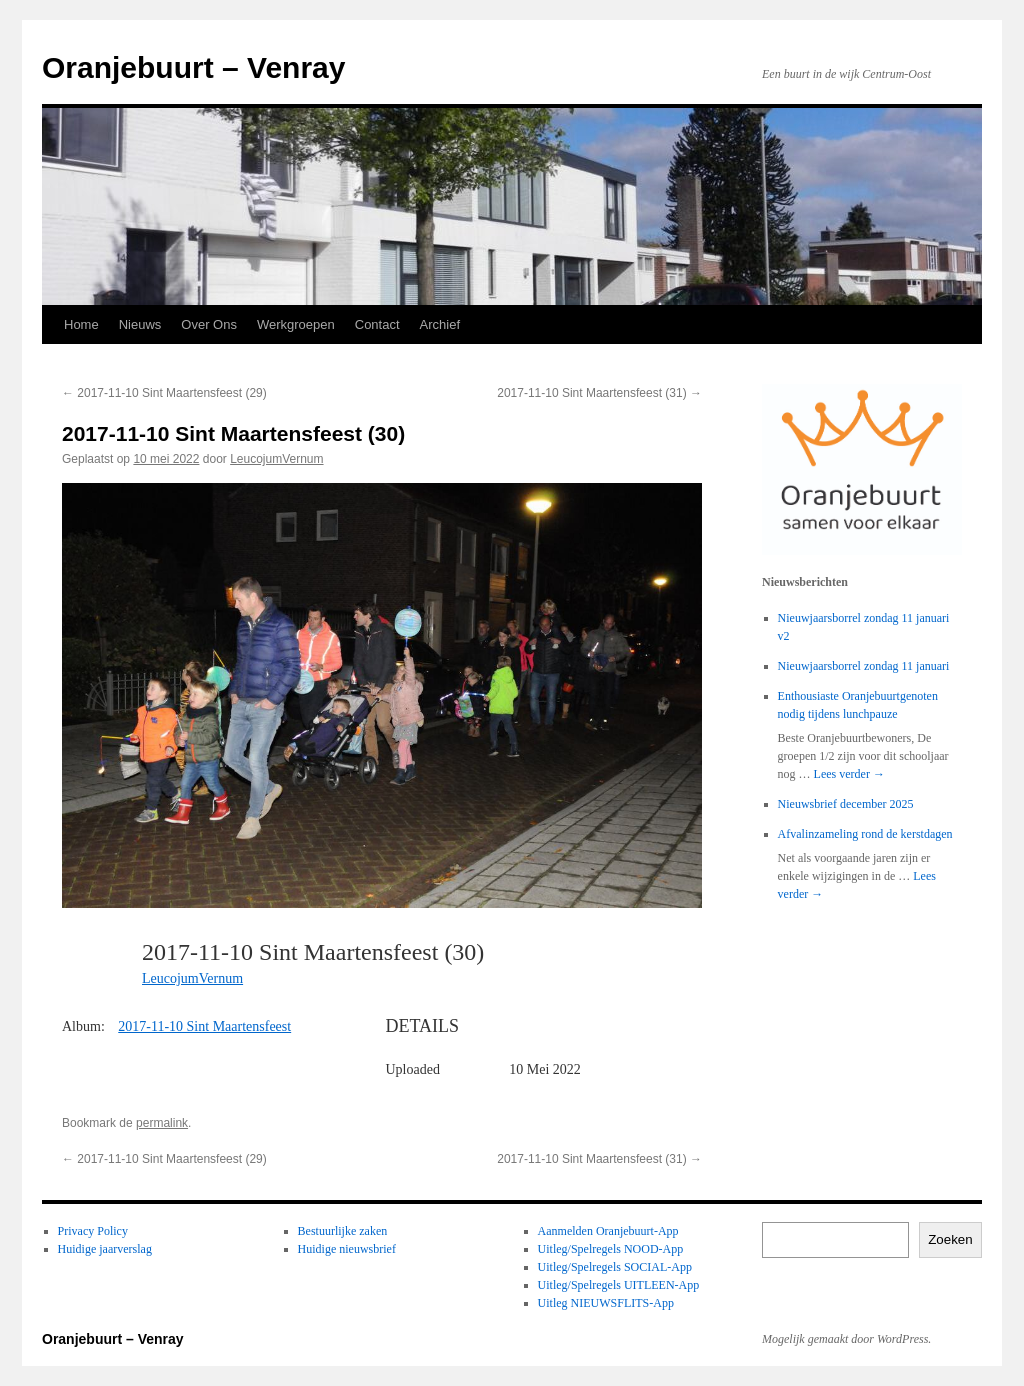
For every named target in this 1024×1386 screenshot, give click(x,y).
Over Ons (209, 324)
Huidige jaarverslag (105, 1249)
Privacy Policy (93, 1231)
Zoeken (950, 1239)
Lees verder (849, 774)
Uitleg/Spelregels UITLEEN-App (619, 1285)
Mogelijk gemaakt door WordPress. (846, 1339)
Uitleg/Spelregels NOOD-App (611, 1249)
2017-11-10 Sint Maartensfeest (204, 1026)
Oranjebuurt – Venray (193, 67)
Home (81, 324)
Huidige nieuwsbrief (347, 1249)
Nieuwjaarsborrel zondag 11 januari (864, 666)
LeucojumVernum (276, 459)
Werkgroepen (296, 324)
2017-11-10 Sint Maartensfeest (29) (164, 393)
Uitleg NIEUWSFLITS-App (606, 1303)
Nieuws (140, 324)
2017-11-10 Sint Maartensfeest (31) (599, 393)
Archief (440, 324)
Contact (377, 324)
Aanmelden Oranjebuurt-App (608, 1231)
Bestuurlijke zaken (343, 1231)
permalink (162, 1123)
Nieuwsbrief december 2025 (846, 804)
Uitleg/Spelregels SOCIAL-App (615, 1267)
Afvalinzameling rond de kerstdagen (865, 834)
